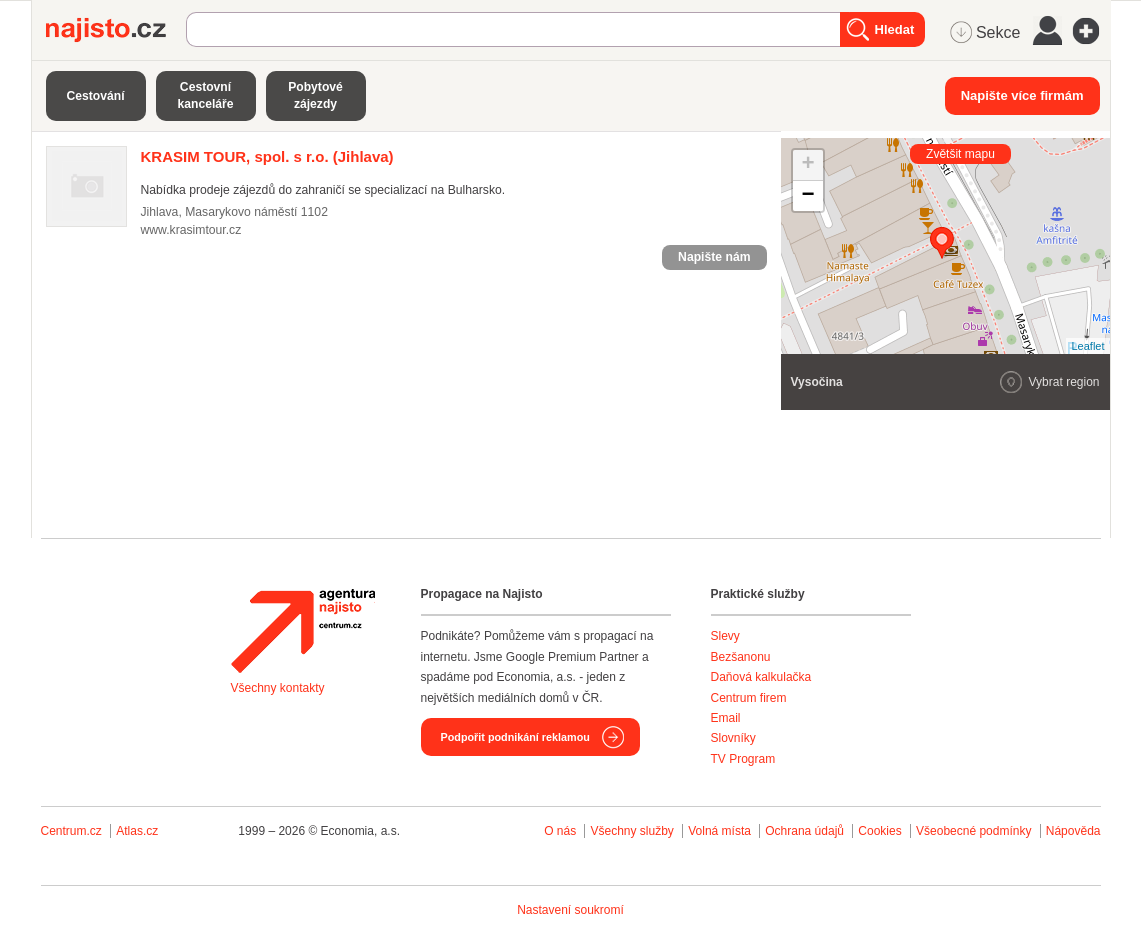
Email (726, 718)
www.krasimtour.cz (191, 230)
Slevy (725, 636)
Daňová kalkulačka (761, 677)
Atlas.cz (137, 831)
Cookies (879, 831)
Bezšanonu (741, 657)
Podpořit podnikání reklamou (515, 737)
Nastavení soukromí (570, 910)
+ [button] (807, 165)
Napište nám (714, 257)
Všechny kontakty (278, 688)
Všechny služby (633, 831)
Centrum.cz (71, 831)
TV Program (743, 759)
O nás (560, 831)
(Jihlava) (267, 156)
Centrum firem (749, 698)
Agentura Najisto (303, 631)
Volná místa (719, 831)
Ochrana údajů (804, 831)
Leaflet (1087, 346)
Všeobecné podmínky (973, 831)
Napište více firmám (1022, 95)
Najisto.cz (116, 30)
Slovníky (733, 738)
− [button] (807, 196)
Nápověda (1073, 831)
